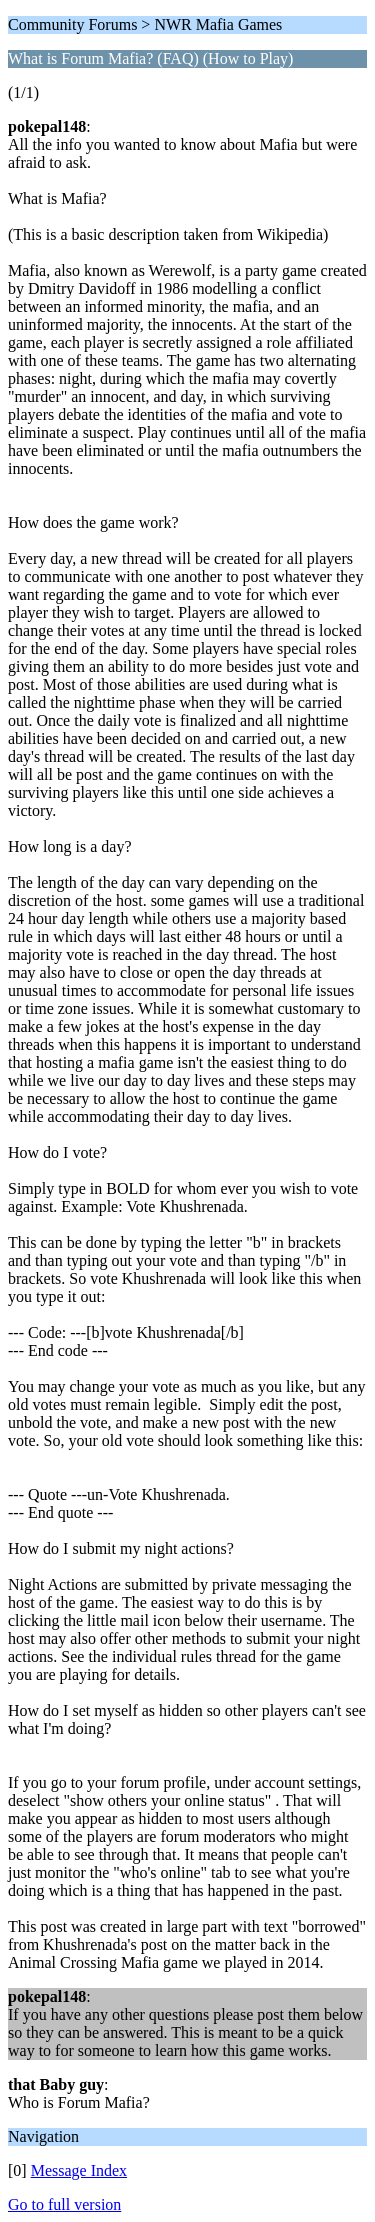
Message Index (79, 2170)
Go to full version (64, 2204)
